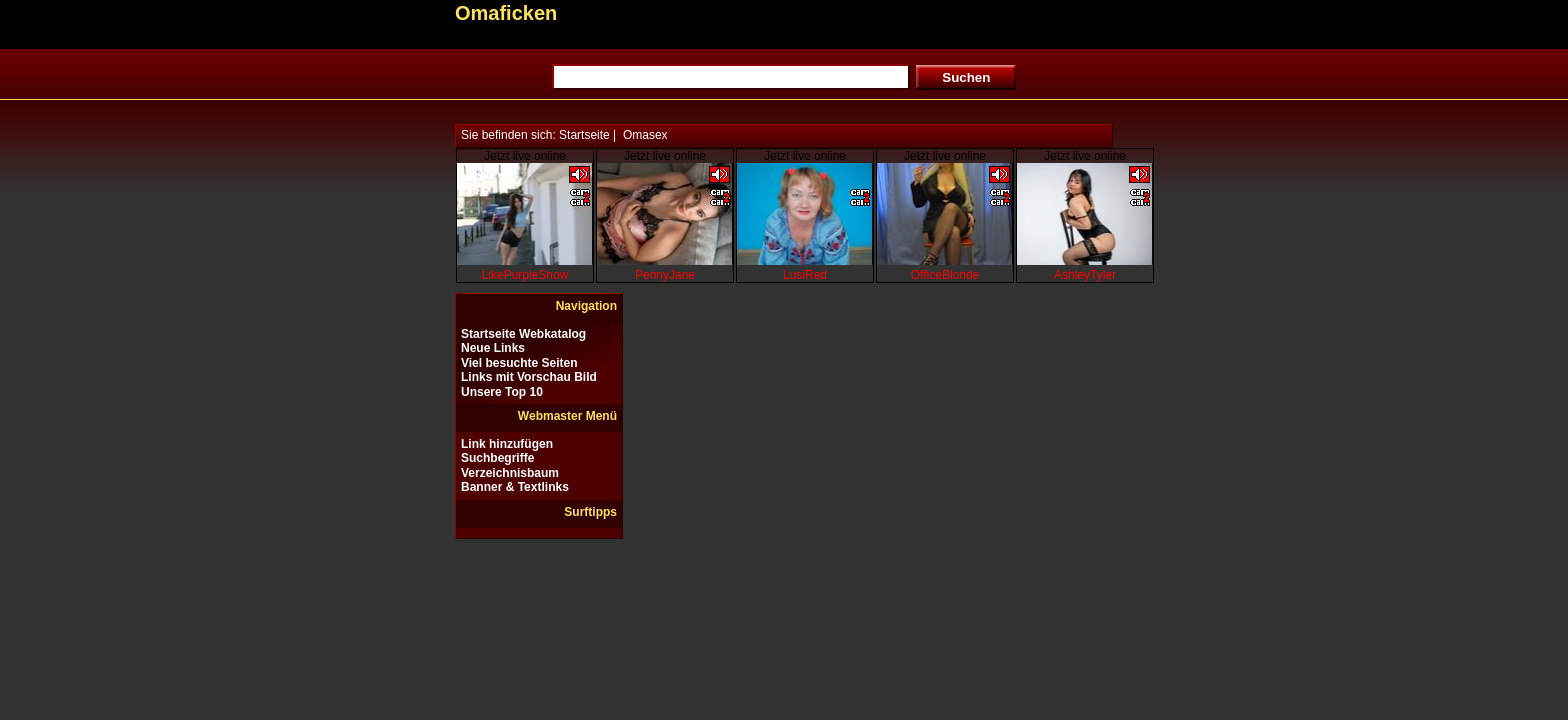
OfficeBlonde (945, 275)
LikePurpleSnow (525, 275)
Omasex (645, 135)
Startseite (584, 135)
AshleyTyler (1085, 275)
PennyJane (665, 275)
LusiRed (805, 275)
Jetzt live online (525, 156)
